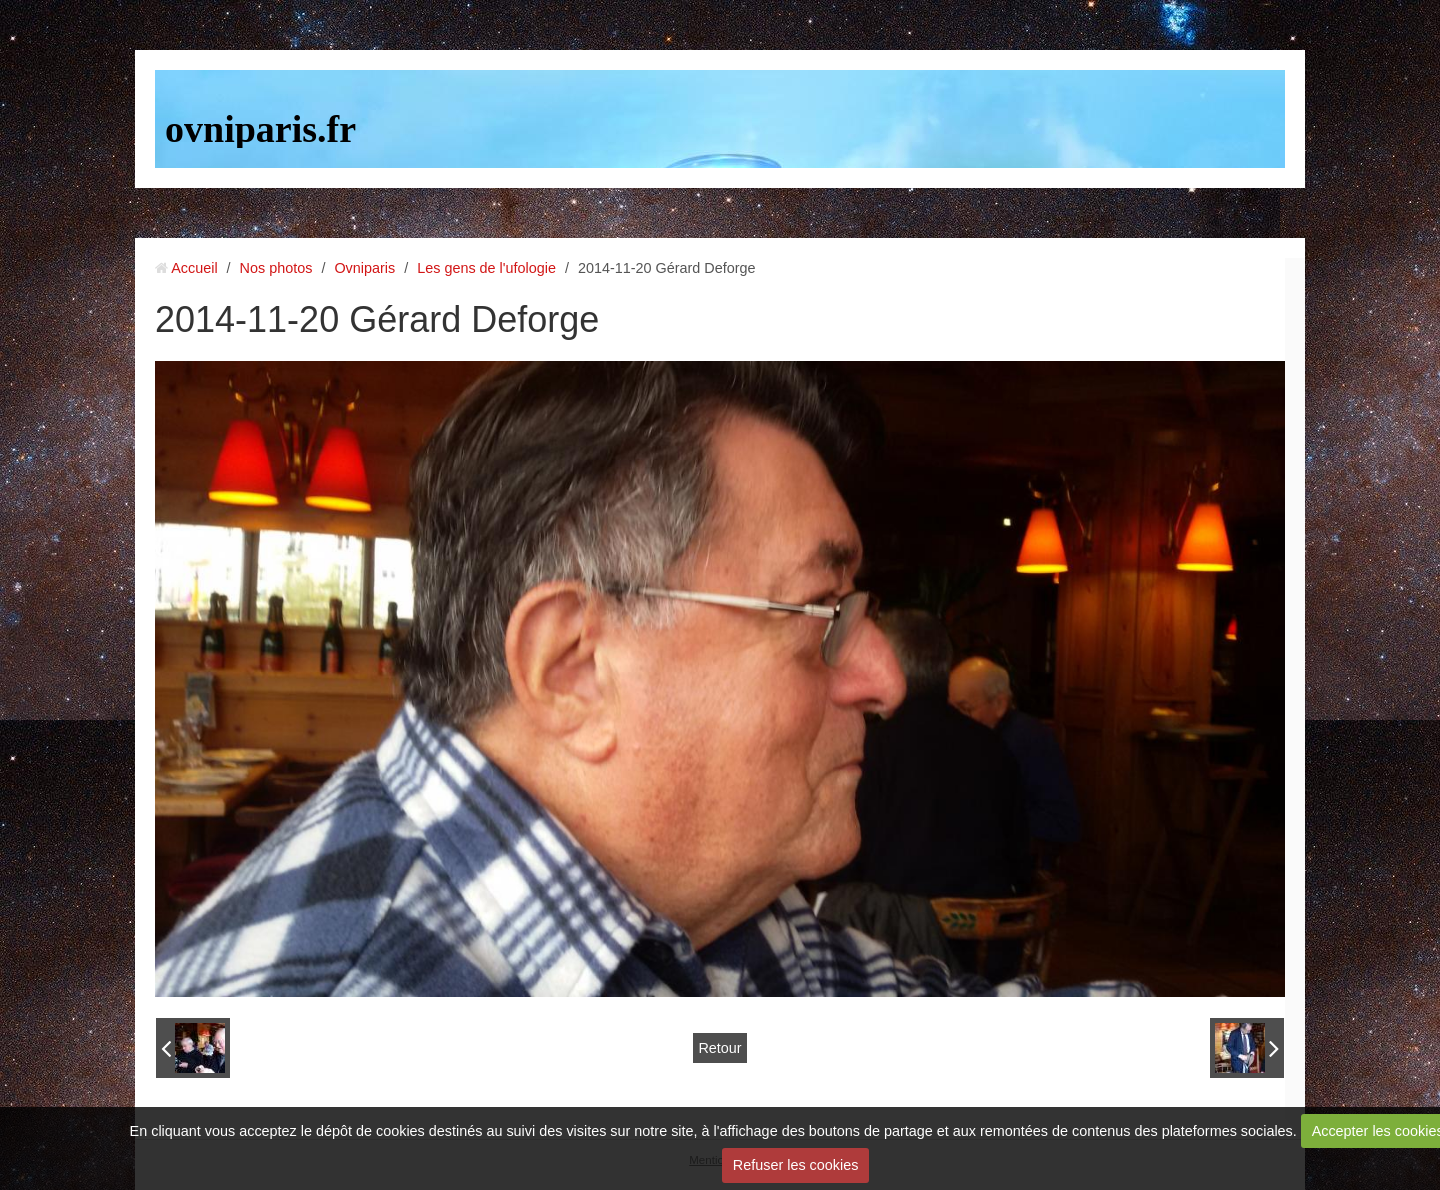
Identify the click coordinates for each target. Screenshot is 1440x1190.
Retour (719, 1048)
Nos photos (276, 268)
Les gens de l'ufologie (486, 268)
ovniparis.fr (260, 129)
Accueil (194, 268)
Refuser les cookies (796, 1165)
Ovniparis (364, 268)
